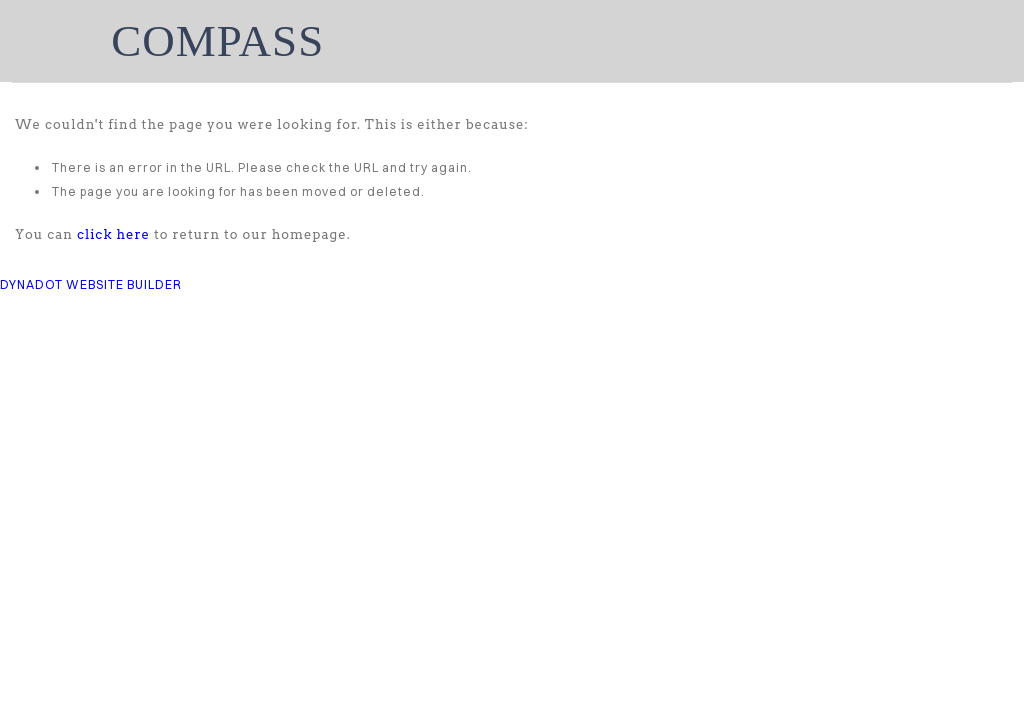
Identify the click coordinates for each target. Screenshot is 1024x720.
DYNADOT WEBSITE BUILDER (91, 284)
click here (113, 234)
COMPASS (217, 41)
